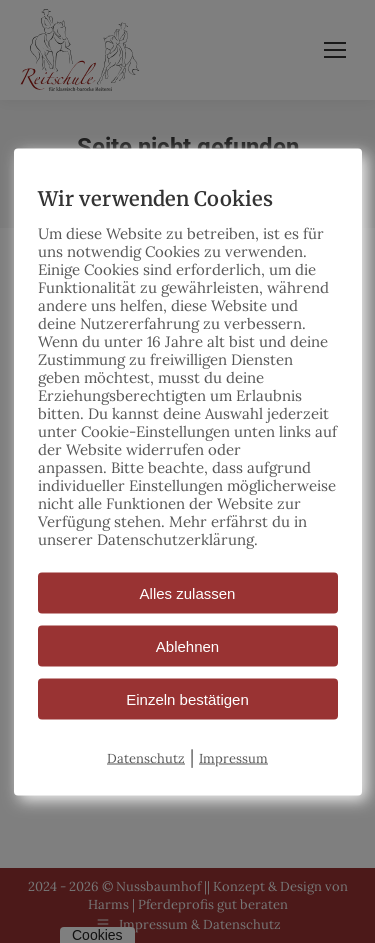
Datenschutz (146, 757)
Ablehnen (187, 645)
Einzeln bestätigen (187, 698)
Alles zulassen (188, 592)
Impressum (233, 757)
